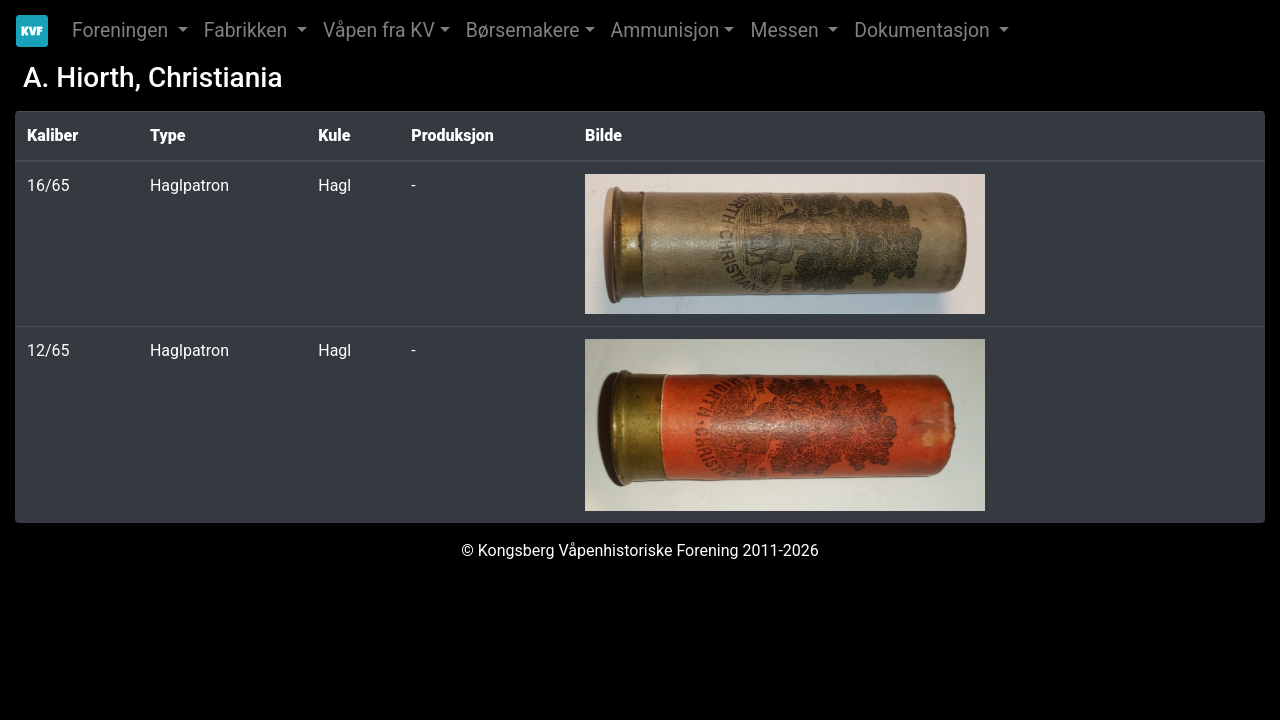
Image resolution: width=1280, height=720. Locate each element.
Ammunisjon (665, 30)
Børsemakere (523, 30)
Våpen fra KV (379, 30)
